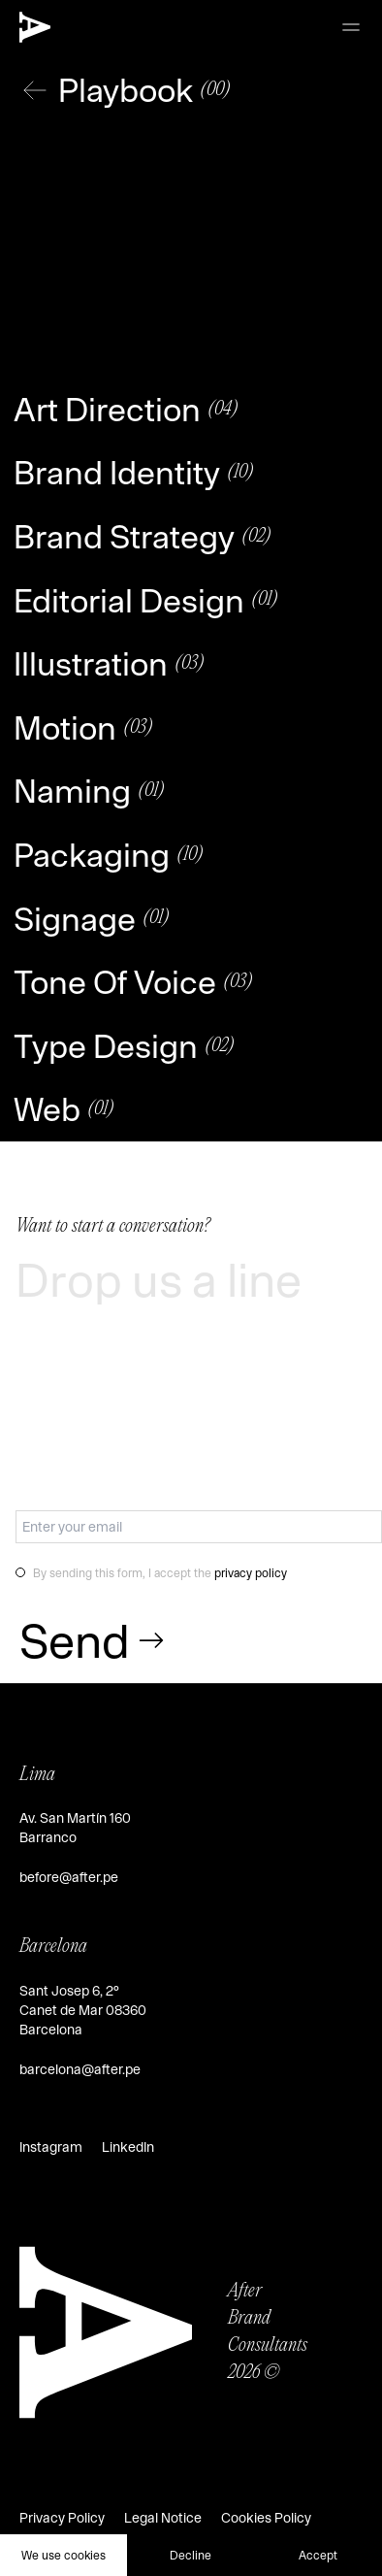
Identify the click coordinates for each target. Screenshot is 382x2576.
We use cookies (63, 2554)
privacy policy (250, 1572)
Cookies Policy (266, 2518)
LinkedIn (128, 2147)
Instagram (50, 2147)
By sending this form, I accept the (160, 1572)
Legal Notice (163, 2518)
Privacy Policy (62, 2518)
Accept (318, 2554)
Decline (190, 2554)
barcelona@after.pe (80, 2069)
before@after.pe (68, 1877)
